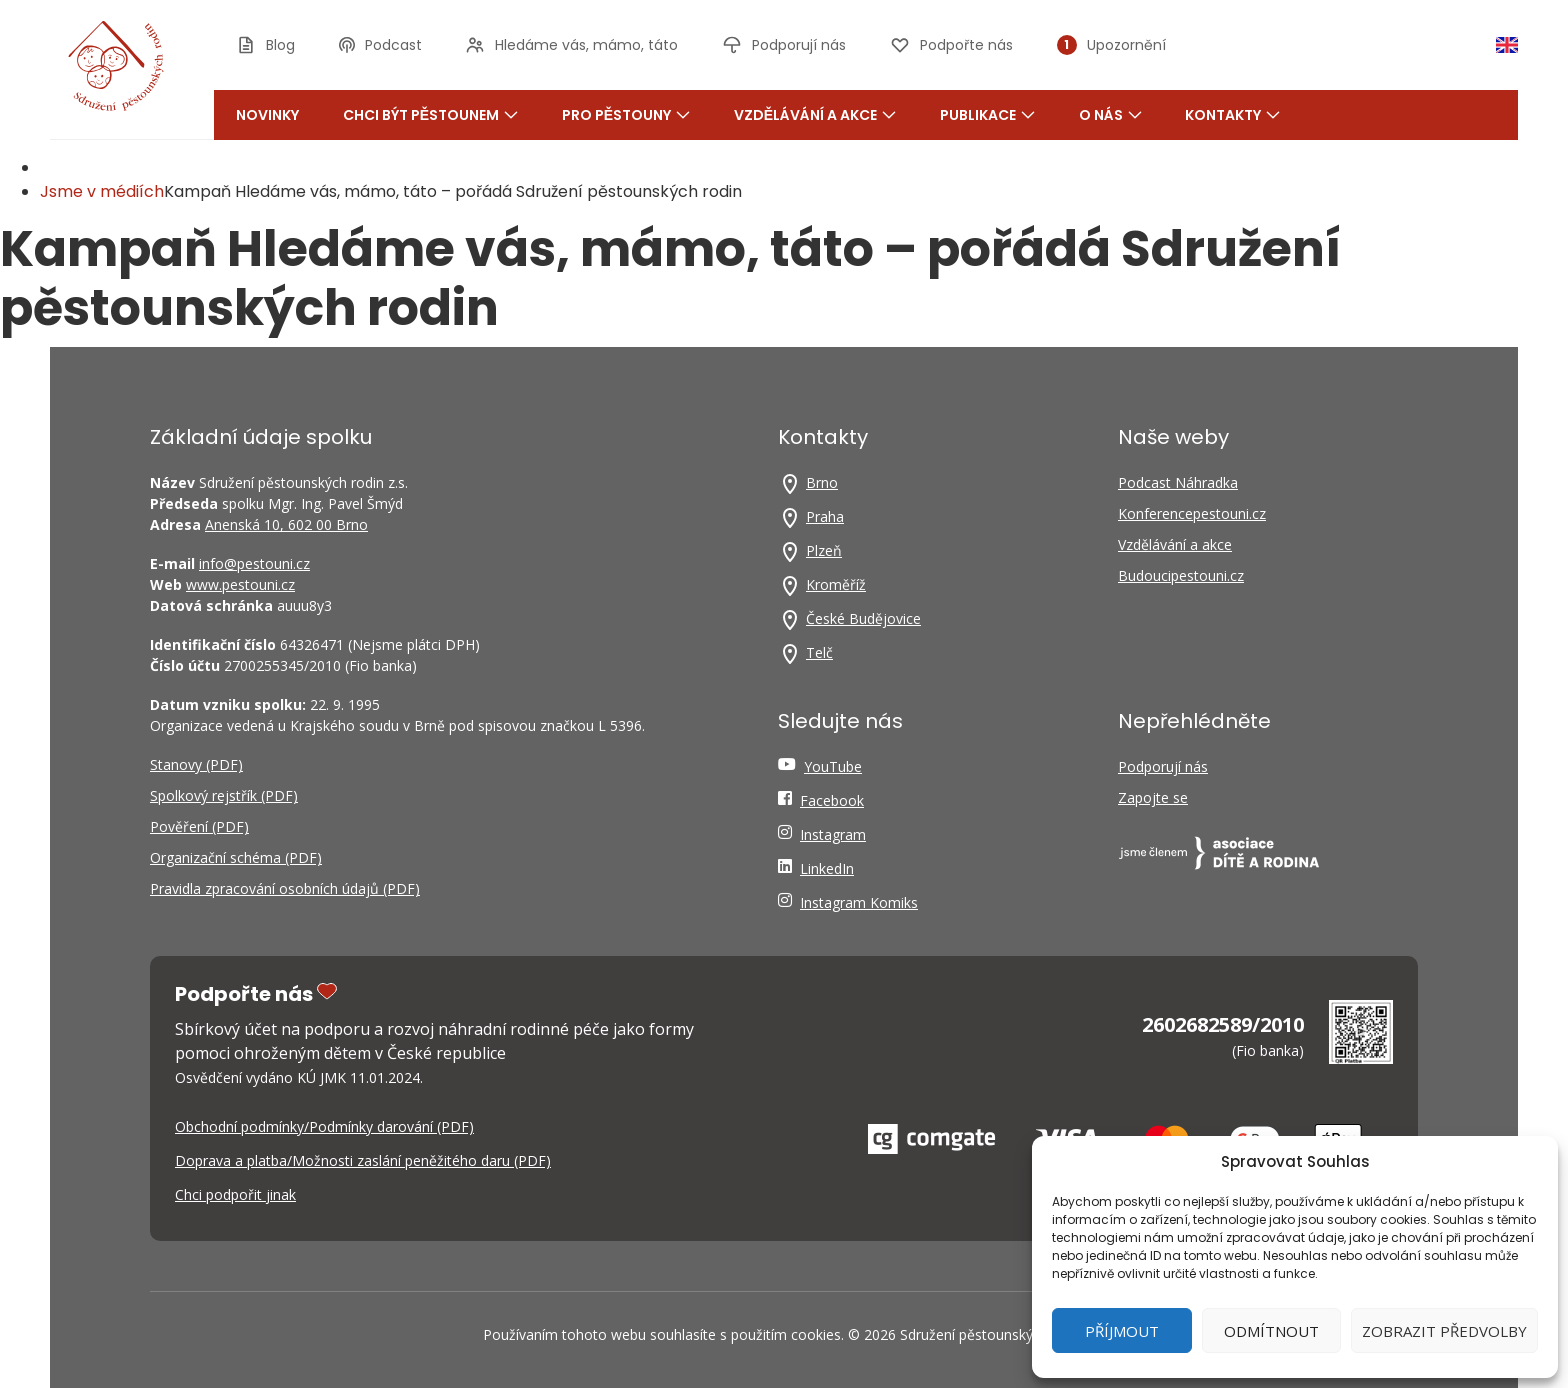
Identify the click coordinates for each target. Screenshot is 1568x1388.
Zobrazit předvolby (1444, 1331)
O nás (1110, 115)
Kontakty (1232, 115)
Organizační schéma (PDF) (236, 857)
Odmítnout (1271, 1331)
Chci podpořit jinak (235, 1194)
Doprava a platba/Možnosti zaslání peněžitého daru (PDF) (363, 1160)
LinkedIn (827, 868)
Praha (825, 516)
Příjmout (1122, 1331)
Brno (822, 482)
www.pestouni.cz (240, 584)
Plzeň (824, 550)
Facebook (832, 800)
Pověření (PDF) (199, 826)
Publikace (987, 115)
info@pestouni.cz (254, 563)
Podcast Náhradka (1178, 482)
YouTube (833, 766)
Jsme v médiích (102, 191)
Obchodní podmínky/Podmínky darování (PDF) (324, 1126)
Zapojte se (1153, 797)
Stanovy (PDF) (196, 764)
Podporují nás (1163, 766)
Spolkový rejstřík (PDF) (224, 795)
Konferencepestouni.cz (1192, 513)
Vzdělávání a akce (815, 115)
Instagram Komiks (859, 902)
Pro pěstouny (626, 115)
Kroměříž (836, 584)
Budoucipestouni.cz (1181, 575)
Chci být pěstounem (430, 115)
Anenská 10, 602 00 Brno (286, 524)
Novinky (267, 115)
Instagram (833, 834)
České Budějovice (863, 618)
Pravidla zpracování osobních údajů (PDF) (285, 888)
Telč (819, 652)
